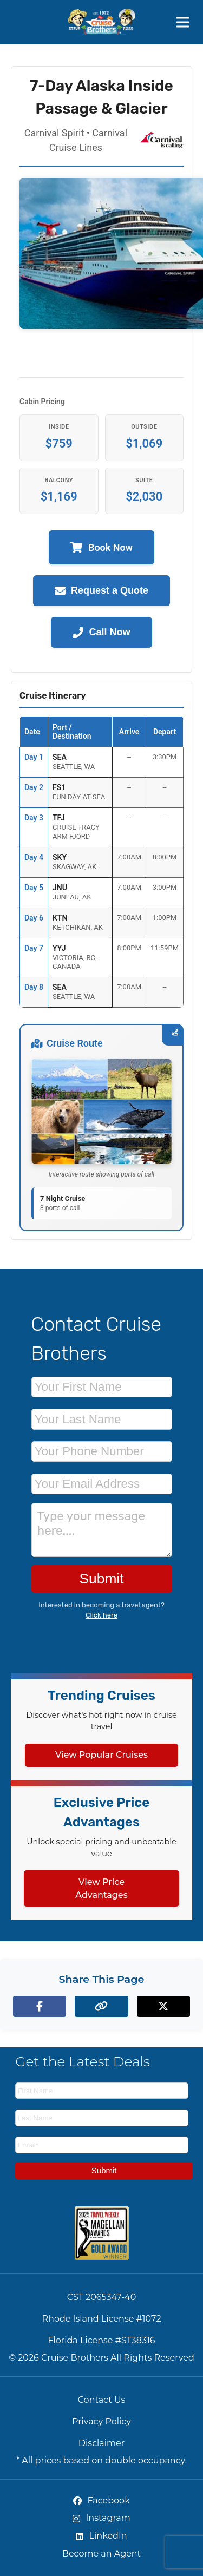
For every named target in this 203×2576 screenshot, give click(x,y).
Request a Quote (101, 590)
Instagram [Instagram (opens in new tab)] (101, 2518)
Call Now (101, 632)
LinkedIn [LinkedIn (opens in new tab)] (101, 2536)
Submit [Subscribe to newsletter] (104, 2170)
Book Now (101, 547)
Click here (101, 1615)
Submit (101, 1578)
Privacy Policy (101, 2421)
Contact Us (102, 2400)
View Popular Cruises (101, 1755)
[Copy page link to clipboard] (101, 2006)
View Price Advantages (101, 1888)
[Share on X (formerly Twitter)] (163, 2006)
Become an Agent (101, 2553)
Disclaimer (101, 2443)
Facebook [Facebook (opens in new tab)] (101, 2500)
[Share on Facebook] (39, 2006)
